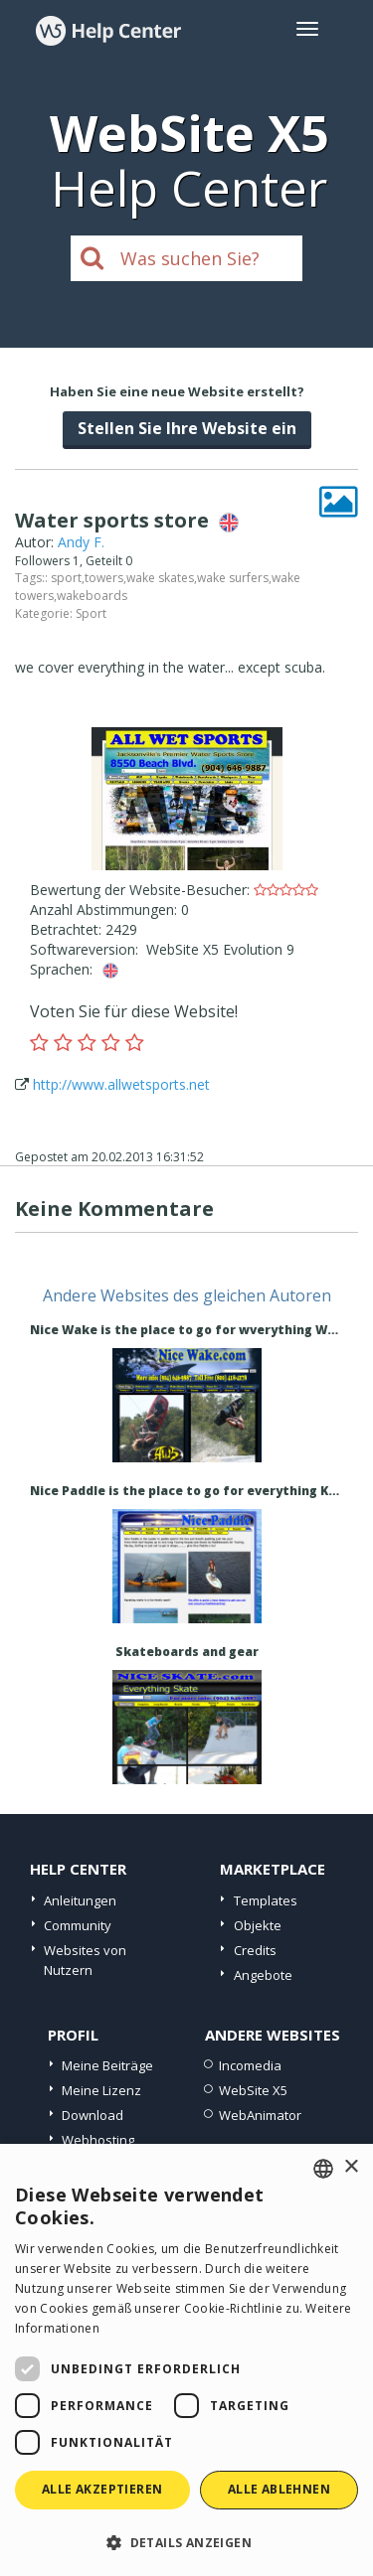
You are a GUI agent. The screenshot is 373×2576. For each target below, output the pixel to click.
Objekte (257, 1925)
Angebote (263, 1975)
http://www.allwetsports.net (121, 1084)
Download (92, 2115)
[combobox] (323, 2169)
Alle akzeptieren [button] (102, 2489)
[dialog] (186, 2360)
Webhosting (98, 2140)
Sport (91, 613)
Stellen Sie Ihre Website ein (187, 428)
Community (77, 1925)
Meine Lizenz (101, 2090)
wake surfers (233, 577)
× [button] (350, 2167)
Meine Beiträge (107, 2065)
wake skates (160, 577)
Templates (265, 1900)
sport (66, 577)
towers (104, 577)
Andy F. (81, 541)
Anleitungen (80, 1900)
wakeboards (92, 595)
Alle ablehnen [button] (279, 2489)
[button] (186, 2541)
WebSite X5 (253, 2090)
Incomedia (250, 2065)
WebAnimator (260, 2115)
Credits (255, 1950)
